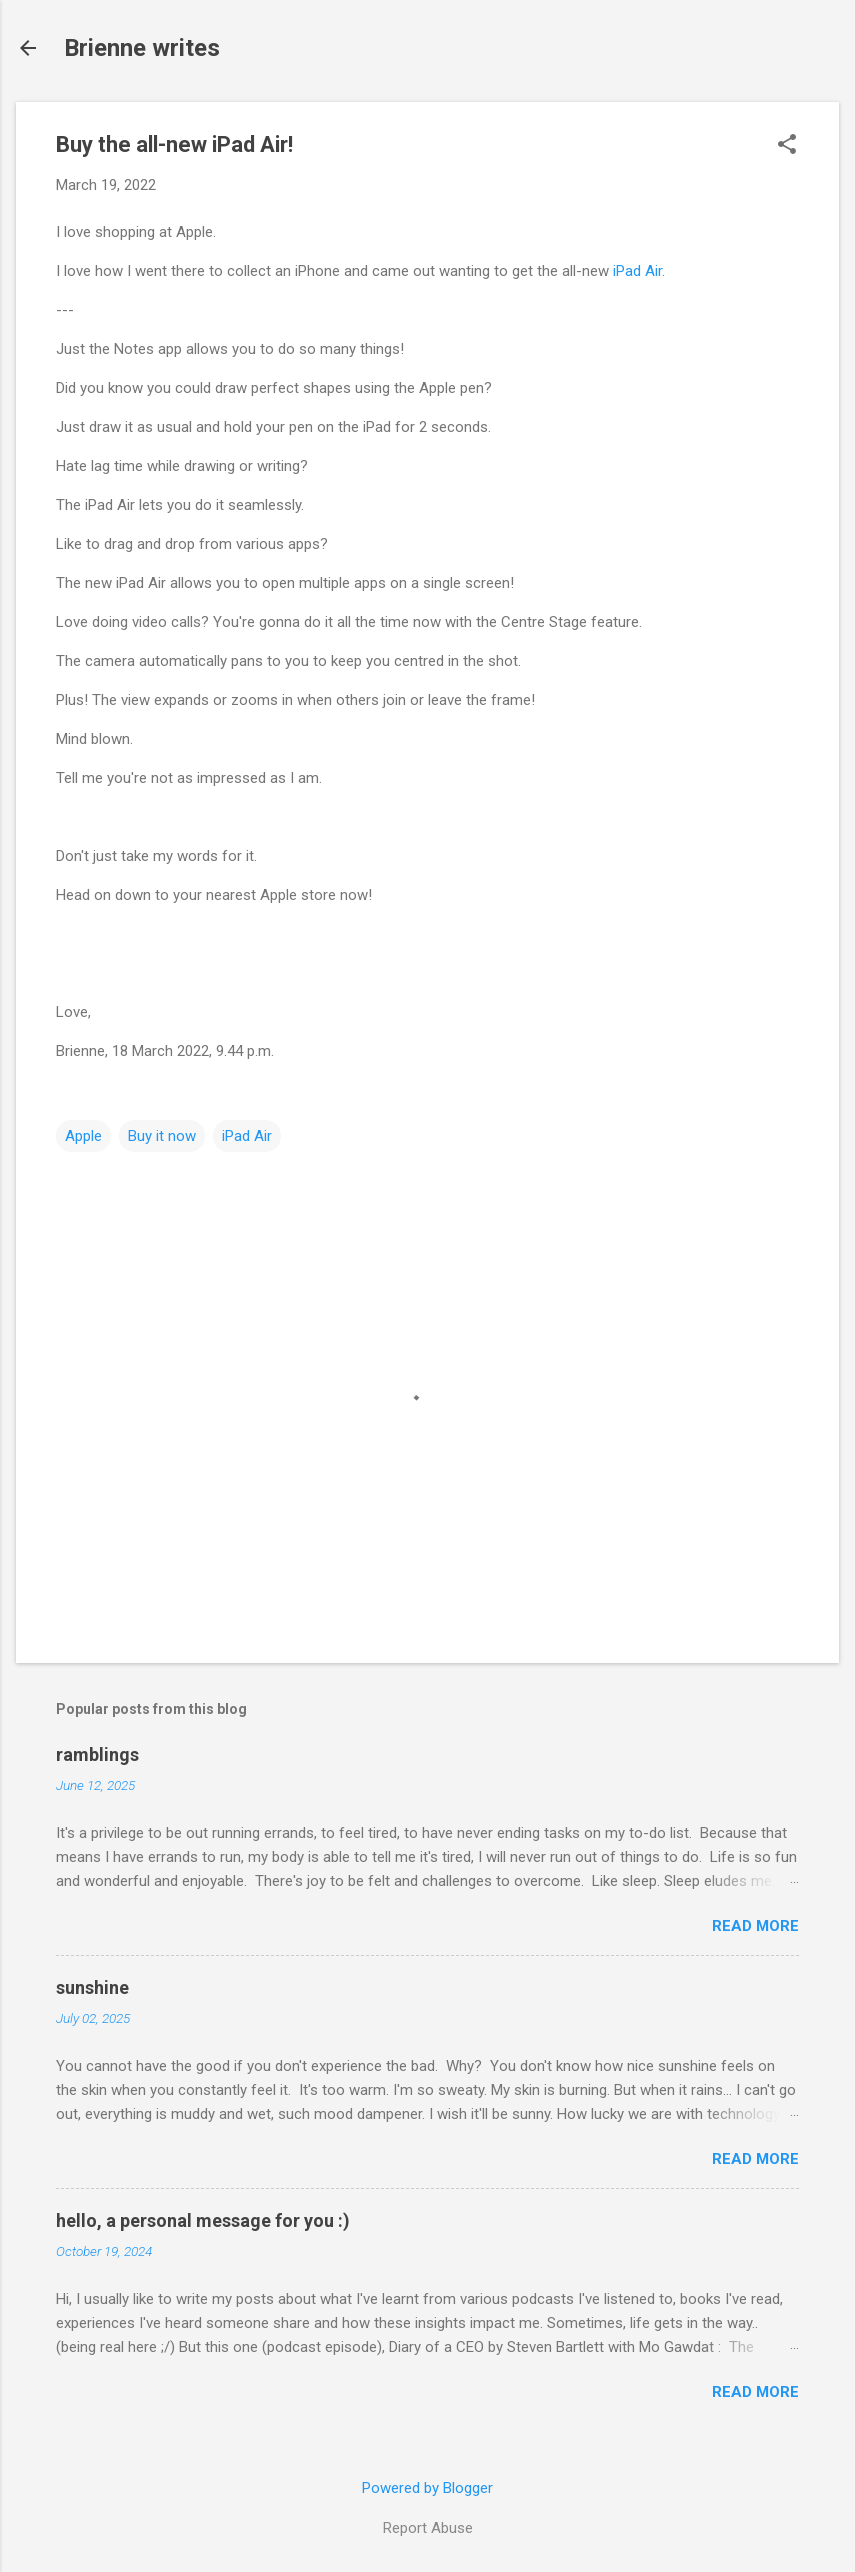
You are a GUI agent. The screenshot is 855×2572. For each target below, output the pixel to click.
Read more (755, 1926)
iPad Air (637, 271)
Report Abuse (428, 2528)
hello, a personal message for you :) (203, 2220)
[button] (787, 146)
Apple (83, 1136)
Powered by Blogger (427, 2488)
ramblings (97, 1754)
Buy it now (162, 1136)
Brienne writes (142, 48)
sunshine (92, 1987)
